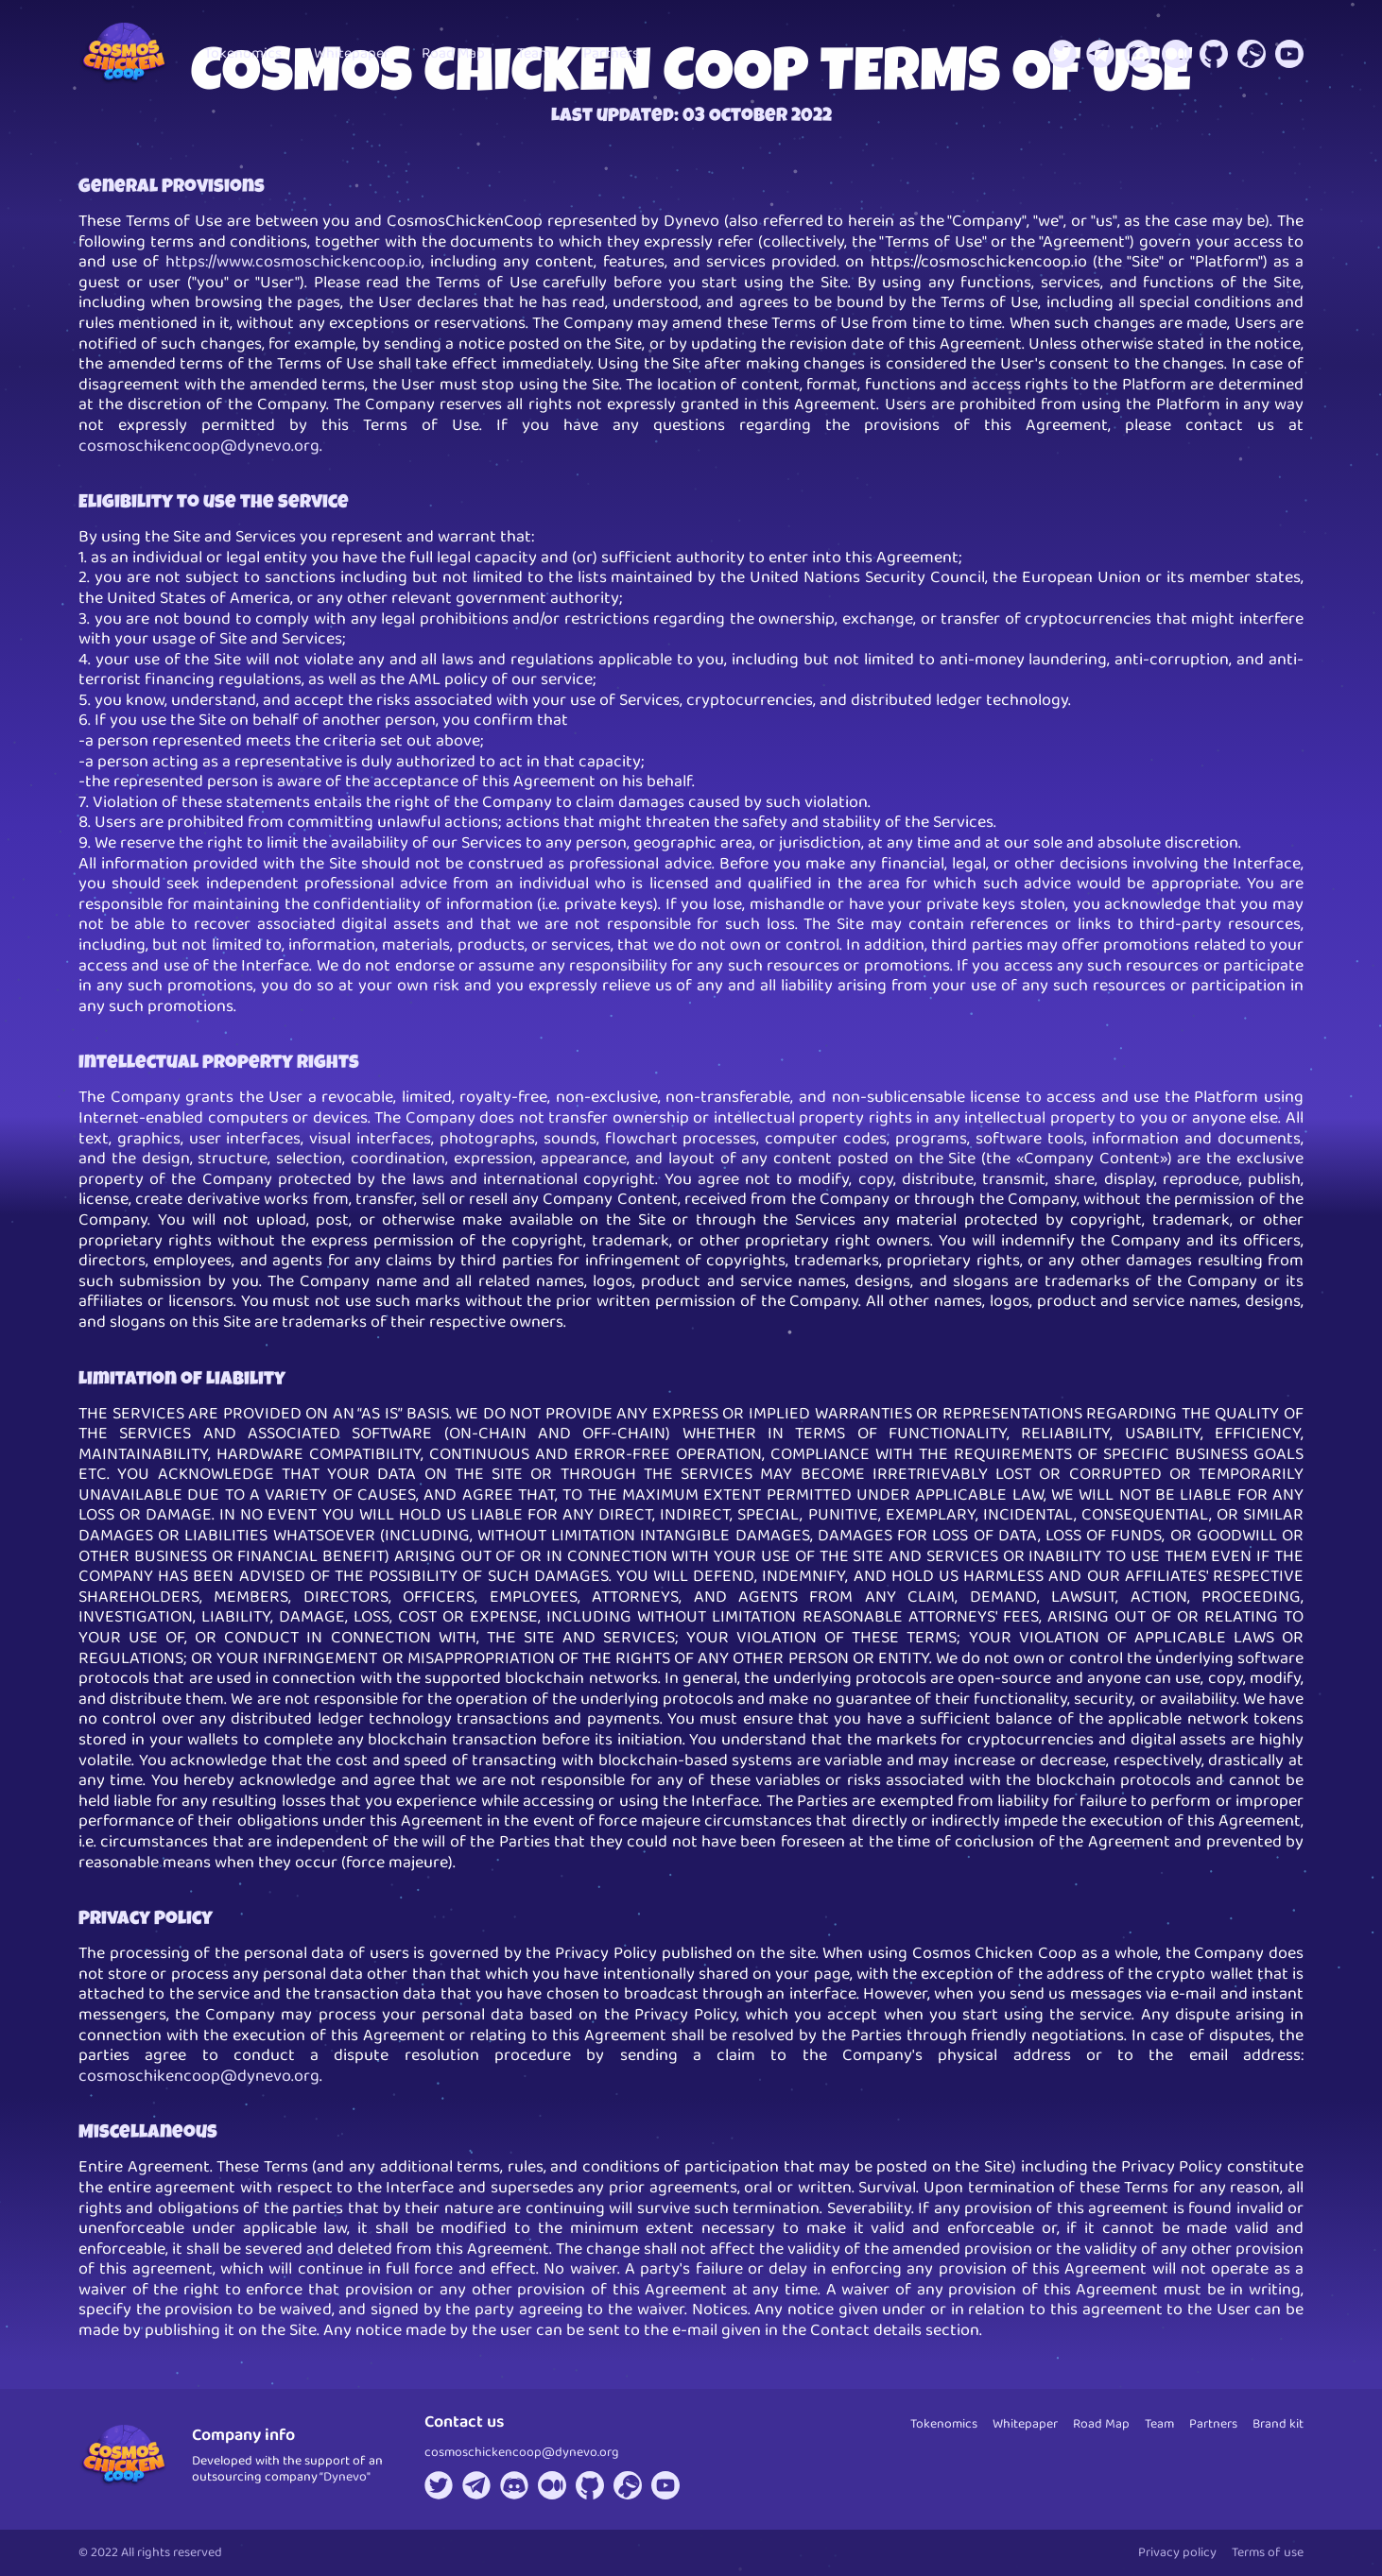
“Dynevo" (345, 2476)
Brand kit (1278, 2423)
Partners (611, 53)
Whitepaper (351, 53)
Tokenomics (243, 53)
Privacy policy (1177, 2552)
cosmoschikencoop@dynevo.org (199, 446)
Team (534, 53)
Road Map (453, 53)
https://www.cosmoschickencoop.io (293, 262)
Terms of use (1268, 2552)
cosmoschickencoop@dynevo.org (521, 2452)
